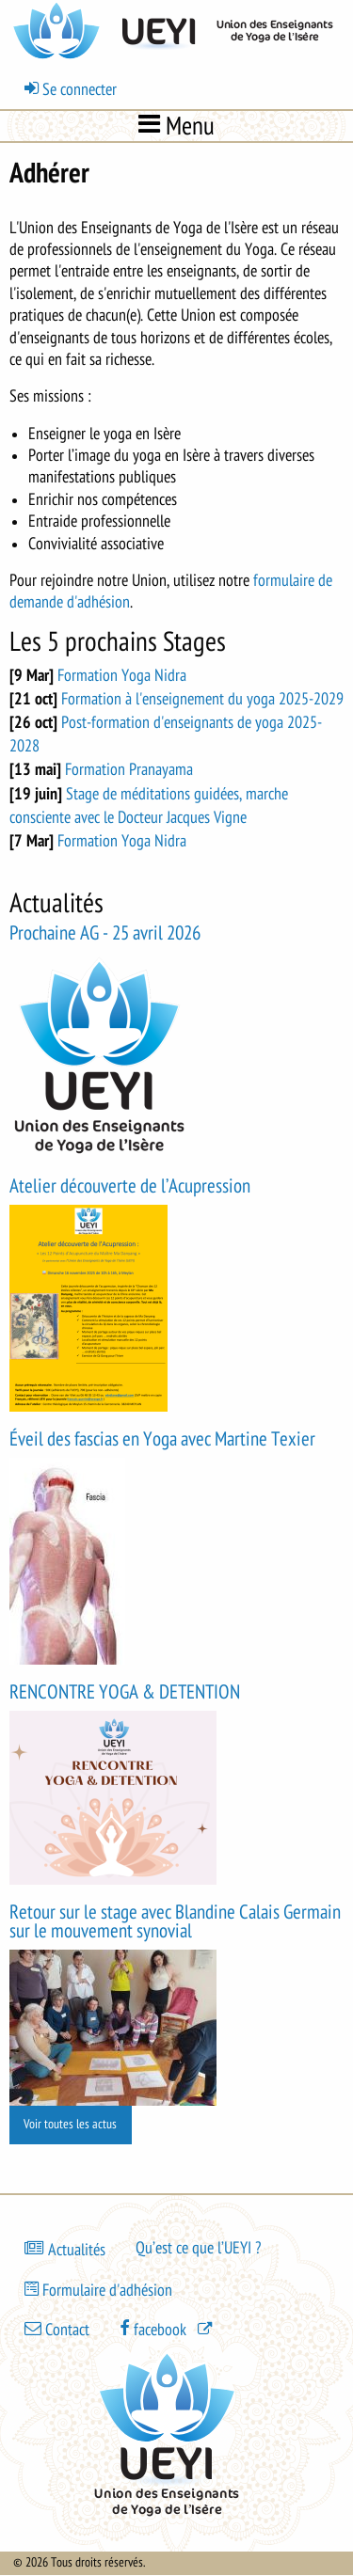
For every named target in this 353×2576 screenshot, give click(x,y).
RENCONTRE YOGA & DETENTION (124, 1692)
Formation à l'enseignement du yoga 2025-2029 (202, 698)
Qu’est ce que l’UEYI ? (198, 2247)
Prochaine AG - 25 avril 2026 (105, 933)
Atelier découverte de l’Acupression (129, 1186)
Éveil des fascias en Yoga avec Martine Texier (162, 1439)
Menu (176, 125)
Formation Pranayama (129, 769)
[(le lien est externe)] (167, 2328)
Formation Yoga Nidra (121, 675)
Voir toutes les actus (70, 2124)
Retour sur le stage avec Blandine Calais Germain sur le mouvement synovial (175, 1922)
